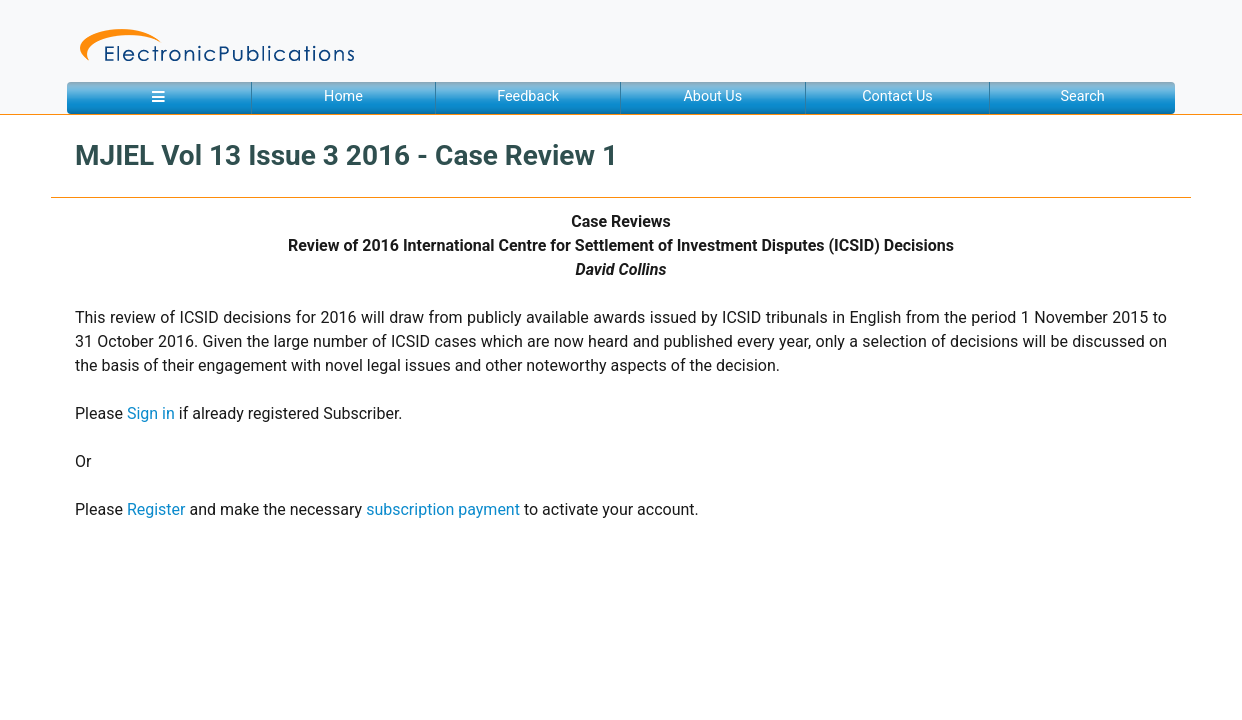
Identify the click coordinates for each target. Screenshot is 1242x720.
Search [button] (1083, 96)
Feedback (528, 96)
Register (156, 509)
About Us (712, 96)
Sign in (151, 413)
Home (343, 96)
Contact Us (897, 96)
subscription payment (443, 509)
